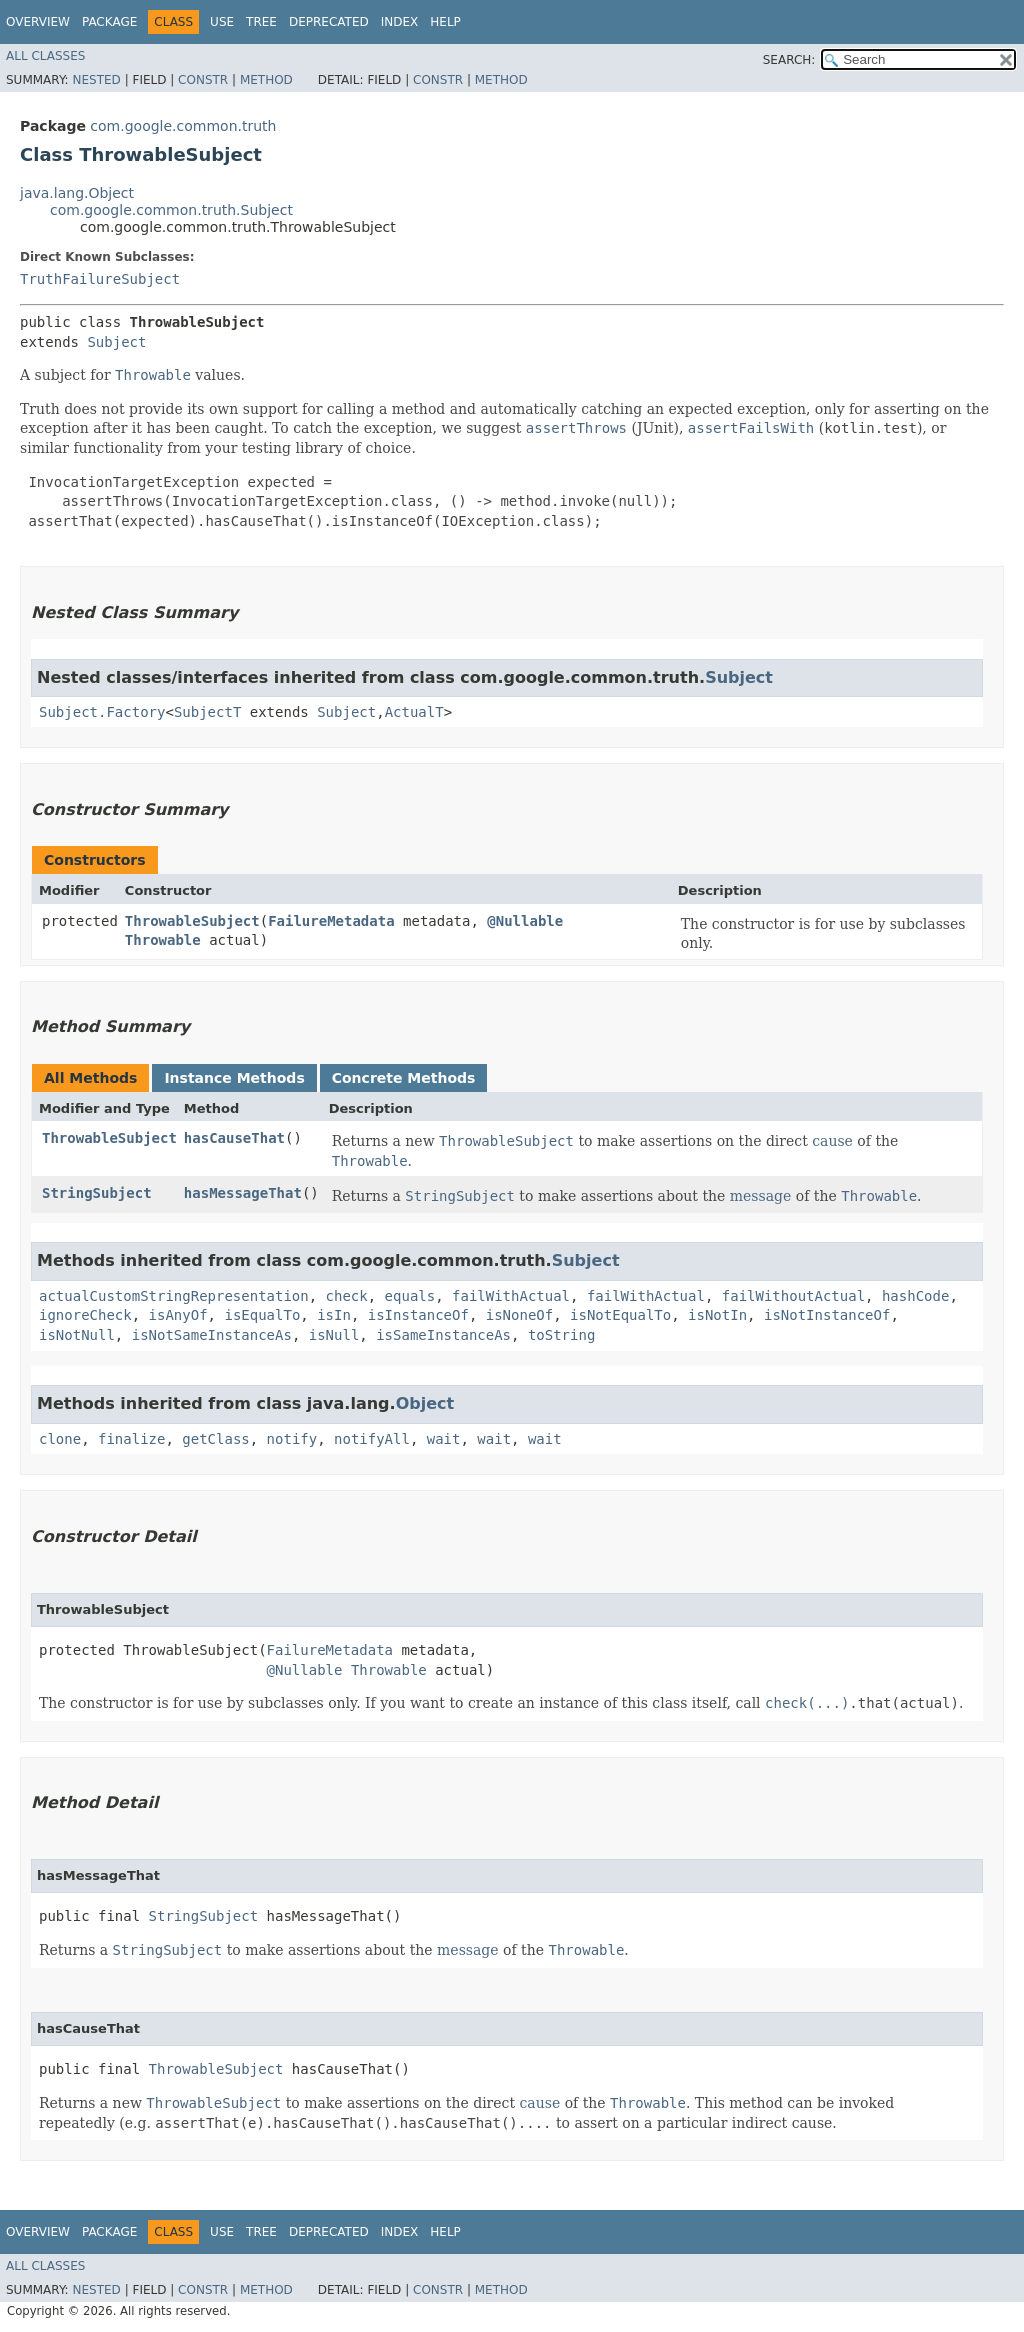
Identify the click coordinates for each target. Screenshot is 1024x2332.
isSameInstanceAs (443, 1335)
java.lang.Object (77, 193)
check (347, 1296)
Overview (38, 22)
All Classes (45, 56)
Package (109, 22)
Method (266, 80)
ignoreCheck (85, 1315)
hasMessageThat (243, 1193)
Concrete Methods (404, 1078)
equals (410, 1296)
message (761, 1196)
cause (832, 1141)
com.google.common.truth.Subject (171, 210)
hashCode (915, 1296)
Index (400, 22)
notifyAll (372, 1439)
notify (292, 1439)
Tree (261, 22)
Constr (203, 80)
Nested (96, 80)
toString (561, 1335)
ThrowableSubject (192, 921)
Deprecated (329, 22)
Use (222, 22)
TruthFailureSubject (100, 279)
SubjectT (207, 712)
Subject (116, 342)
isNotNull (77, 1335)
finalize (131, 1439)
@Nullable (525, 921)
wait (444, 1439)
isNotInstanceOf (827, 1315)
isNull (334, 1335)
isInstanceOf (418, 1315)
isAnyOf (178, 1315)
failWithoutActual (793, 1296)
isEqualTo (262, 1315)
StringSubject (97, 1193)
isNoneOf (519, 1315)
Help (445, 22)
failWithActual (511, 1296)
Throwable (163, 940)
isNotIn (717, 1315)
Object (425, 1403)
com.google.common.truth (183, 126)
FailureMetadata (331, 921)
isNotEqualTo (620, 1315)
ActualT (414, 712)
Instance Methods (234, 1078)
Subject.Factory (102, 712)
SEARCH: (789, 60)
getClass (215, 1439)
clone (60, 1439)
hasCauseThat (234, 1138)
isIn (334, 1315)
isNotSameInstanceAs (212, 1335)
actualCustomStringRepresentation (174, 1296)
